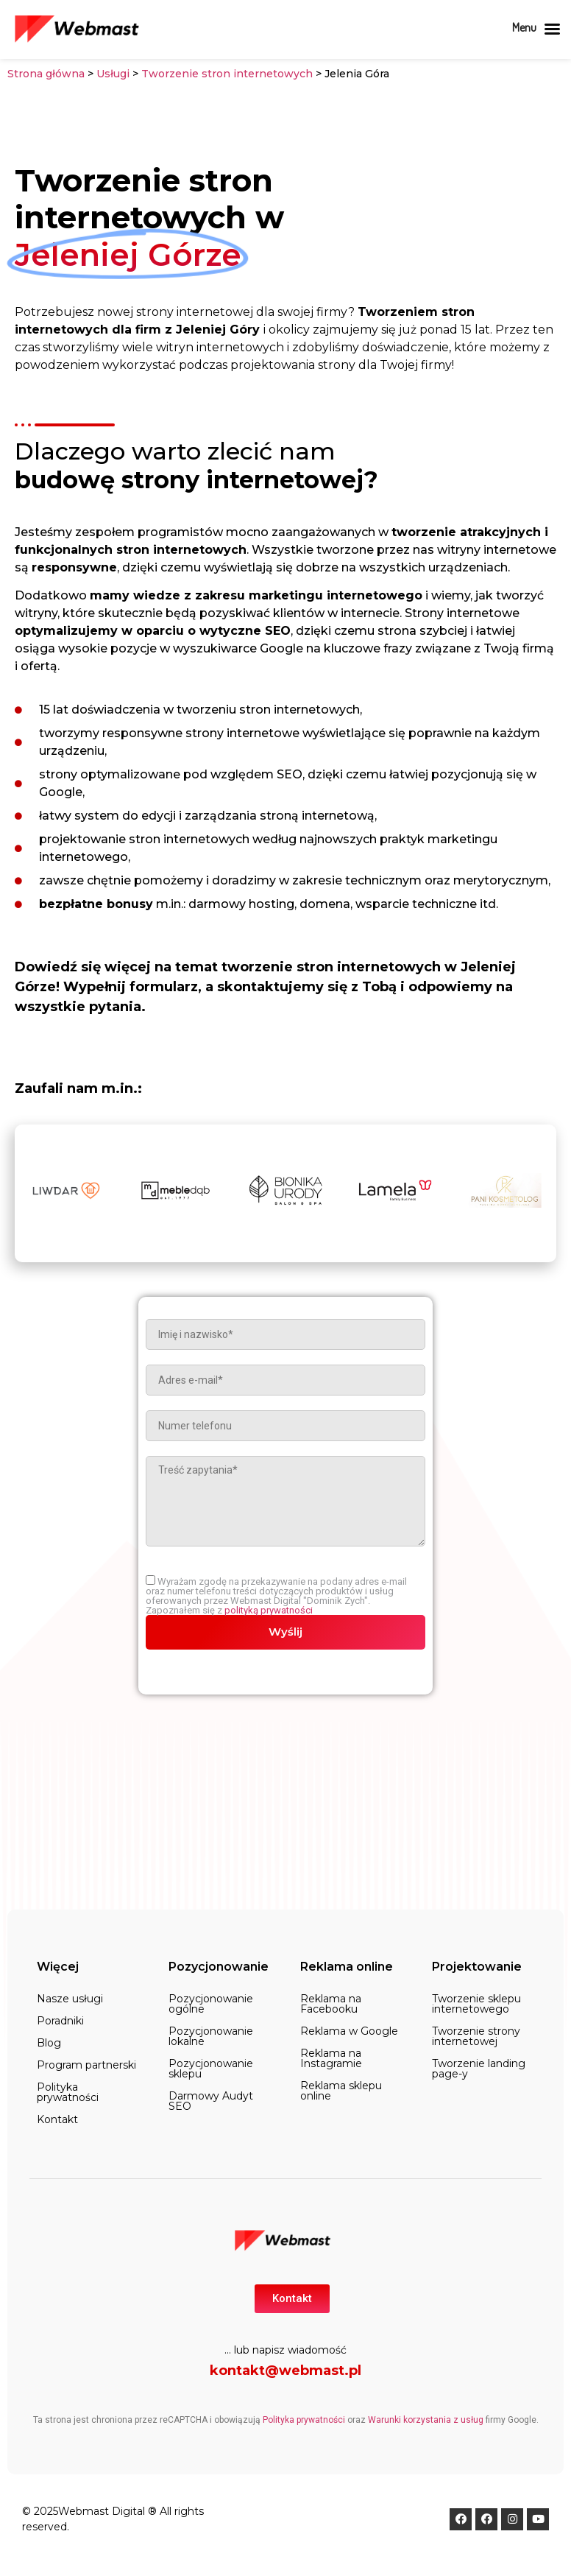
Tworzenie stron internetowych (227, 73)
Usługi (113, 73)
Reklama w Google (349, 2031)
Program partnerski (86, 2065)
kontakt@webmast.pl (285, 2370)
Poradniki (60, 2020)
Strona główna (46, 73)
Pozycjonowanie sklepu (211, 2068)
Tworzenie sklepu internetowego (476, 2004)
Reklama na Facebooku (330, 2004)
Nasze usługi (70, 1998)
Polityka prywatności (68, 2092)
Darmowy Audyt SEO (211, 2101)
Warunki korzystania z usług (425, 2420)
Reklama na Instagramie (331, 2058)
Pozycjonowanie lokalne (211, 2036)
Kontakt (57, 2119)
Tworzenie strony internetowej (476, 2036)
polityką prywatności (268, 1610)
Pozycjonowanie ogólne (211, 2004)
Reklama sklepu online (341, 2090)
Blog (49, 2042)
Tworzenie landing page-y (478, 2068)
